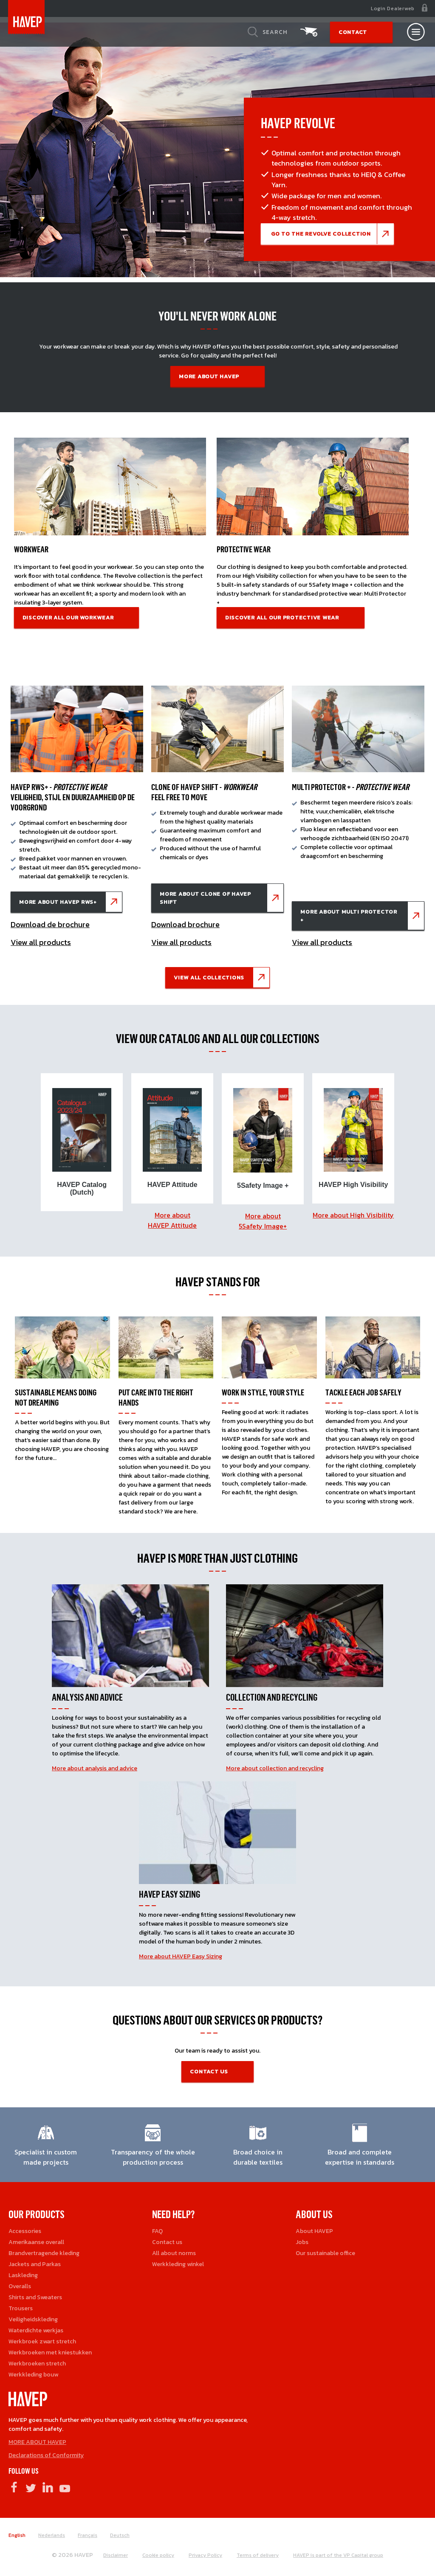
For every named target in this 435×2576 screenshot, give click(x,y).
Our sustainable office (325, 2249)
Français (87, 2531)
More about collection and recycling (275, 1764)
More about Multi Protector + (348, 916)
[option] (82, 1140)
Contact (353, 32)
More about (172, 1216)
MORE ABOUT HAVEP (37, 2438)
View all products (41, 942)
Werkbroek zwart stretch (42, 2337)
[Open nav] (416, 31)
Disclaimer (115, 2551)
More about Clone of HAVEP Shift (205, 898)
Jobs (302, 2238)
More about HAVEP (209, 376)
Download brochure (185, 924)
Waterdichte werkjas (35, 2326)
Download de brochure (50, 924)
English (16, 2531)
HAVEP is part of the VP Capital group (338, 2551)
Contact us (167, 2238)
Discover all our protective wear (282, 617)
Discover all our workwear (68, 617)
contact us (209, 2068)
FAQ (157, 2227)
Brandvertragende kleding (43, 2249)
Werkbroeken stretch (37, 2359)
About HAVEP (314, 2227)
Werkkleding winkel (178, 2260)
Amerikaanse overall (36, 2238)
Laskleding (23, 2271)
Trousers (20, 2304)
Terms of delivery (258, 2551)
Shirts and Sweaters (35, 2293)
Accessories (24, 2227)
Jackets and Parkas (34, 2260)
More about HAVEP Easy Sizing (180, 1952)
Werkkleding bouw (33, 2370)
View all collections (209, 977)
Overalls (19, 2282)
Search (275, 32)
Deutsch (120, 2531)
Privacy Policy (205, 2551)
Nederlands (51, 2531)
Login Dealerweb (393, 8)
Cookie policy (158, 2551)
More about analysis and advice (94, 1764)
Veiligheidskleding (33, 2315)
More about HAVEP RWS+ (58, 902)
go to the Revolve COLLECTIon (321, 234)
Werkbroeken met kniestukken (50, 2348)
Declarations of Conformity (46, 2451)
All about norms (174, 2249)
